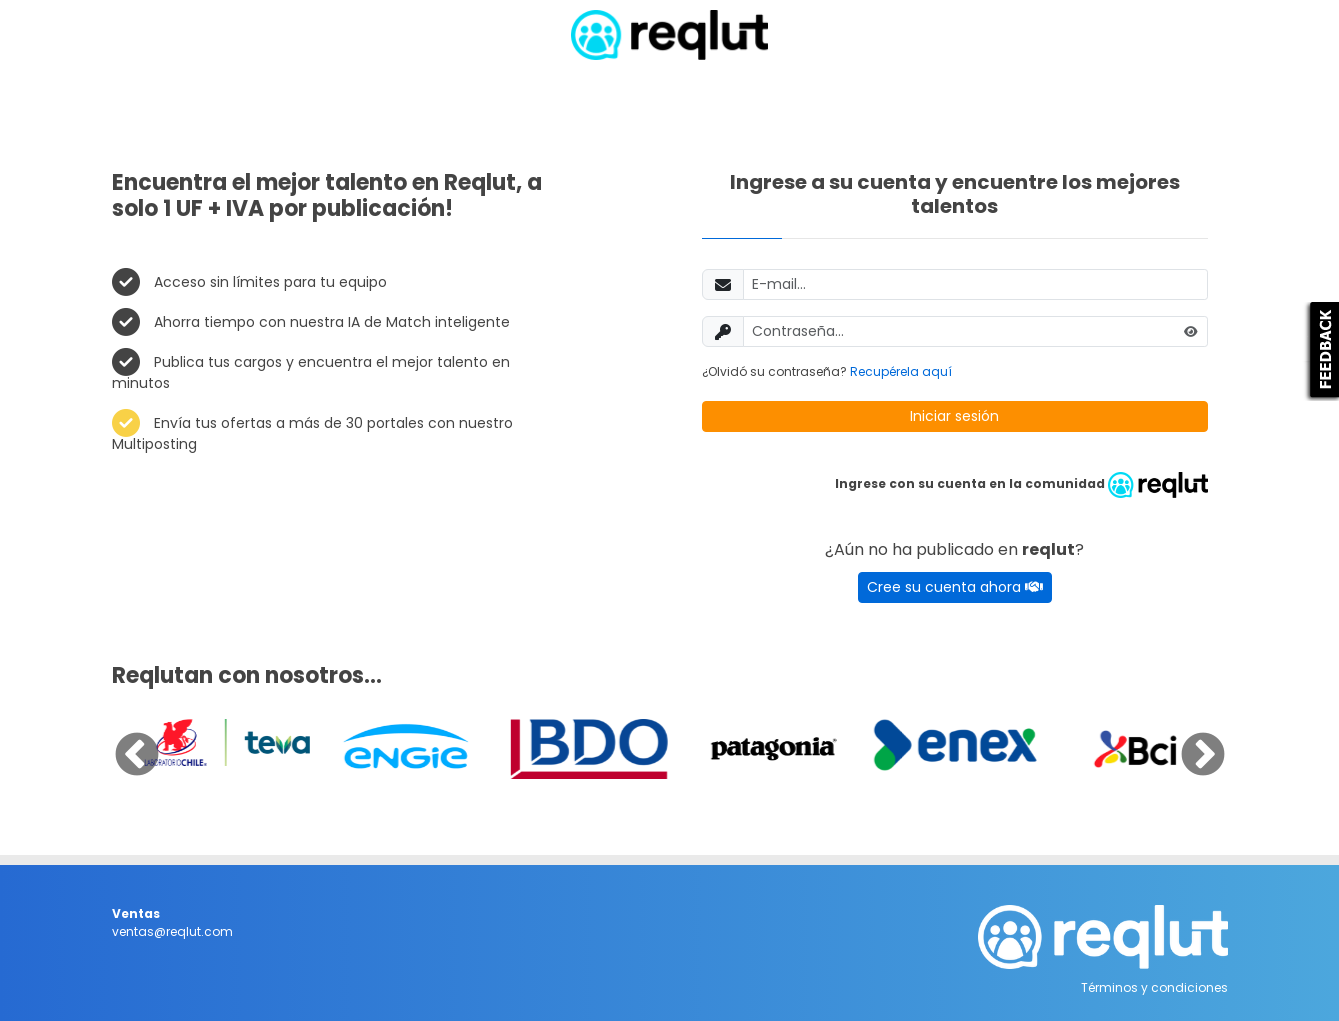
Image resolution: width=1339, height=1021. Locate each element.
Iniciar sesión (954, 416)
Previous (122, 741)
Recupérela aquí (901, 371)
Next (1188, 741)
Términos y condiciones (1154, 987)
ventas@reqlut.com (172, 931)
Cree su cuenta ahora (955, 587)
